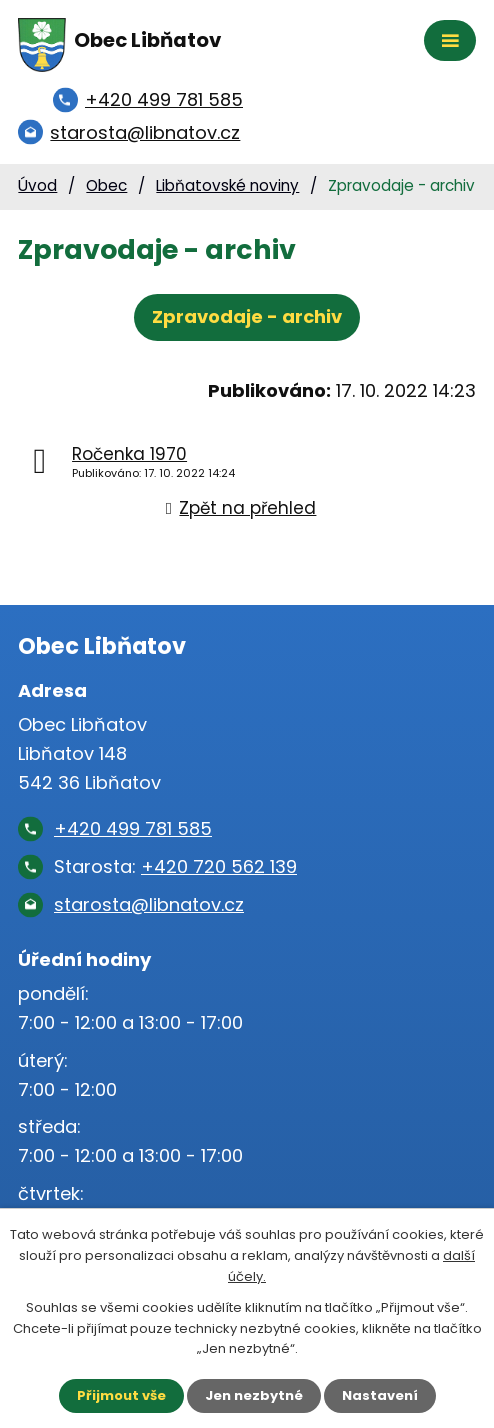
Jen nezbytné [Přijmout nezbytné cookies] (254, 1395)
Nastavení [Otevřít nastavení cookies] (380, 1395)
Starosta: (175, 866)
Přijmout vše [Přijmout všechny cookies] (121, 1395)
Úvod (37, 185)
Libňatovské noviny (227, 185)
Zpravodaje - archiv (247, 316)
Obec (106, 185)
